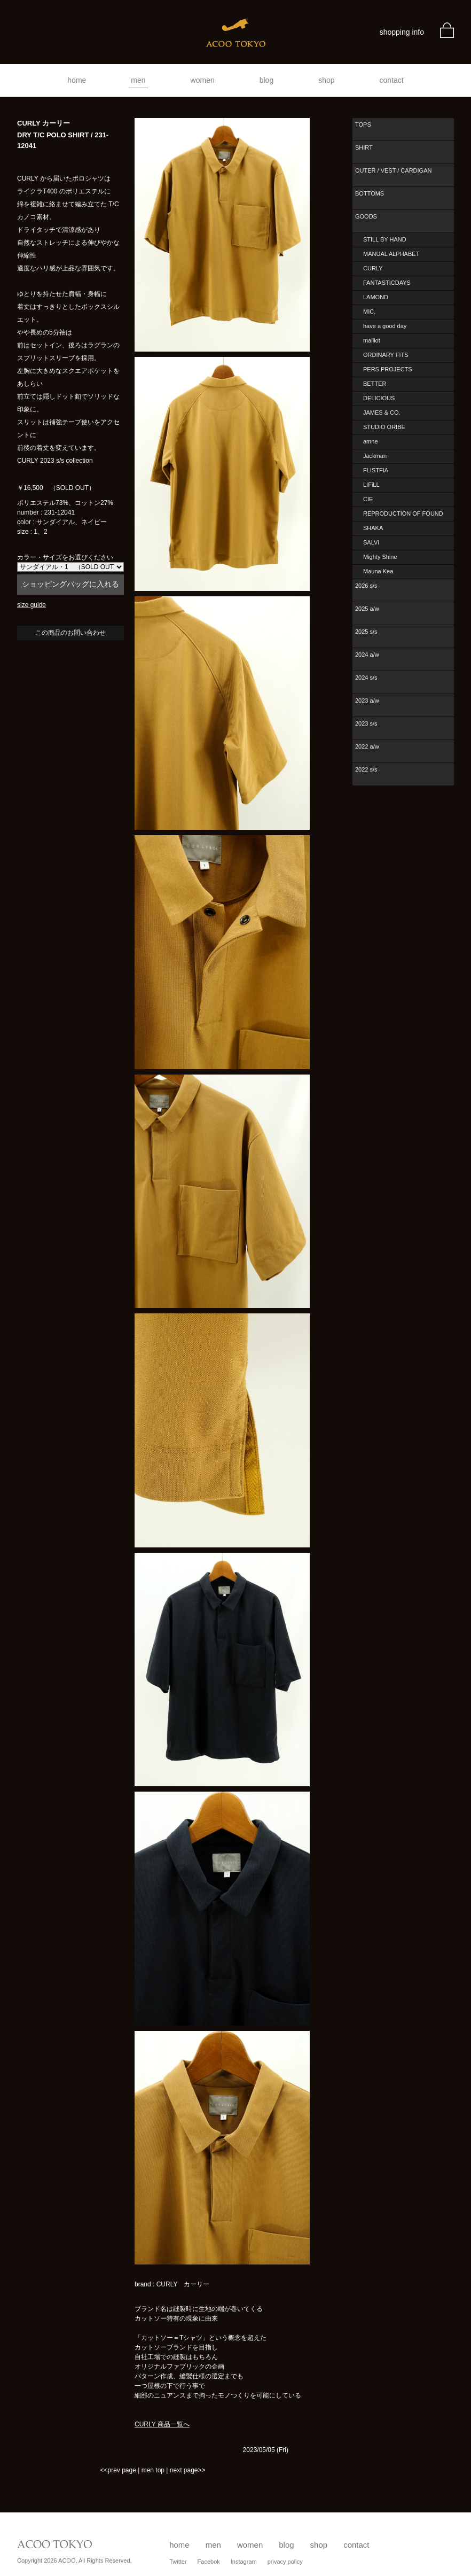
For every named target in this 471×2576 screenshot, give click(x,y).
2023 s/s (366, 723)
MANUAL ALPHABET (391, 254)
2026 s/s (366, 585)
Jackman (375, 456)
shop (326, 80)
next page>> (188, 2470)
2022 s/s (366, 769)
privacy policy (285, 2561)
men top (153, 2470)
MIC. (369, 311)
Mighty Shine (380, 557)
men (138, 80)
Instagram (244, 2561)
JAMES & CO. (382, 412)
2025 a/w (367, 608)
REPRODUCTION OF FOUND (403, 513)
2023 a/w (367, 700)
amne (370, 441)
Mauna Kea (378, 571)
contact (392, 80)
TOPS (363, 124)
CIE (368, 499)
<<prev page (118, 2470)
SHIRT (364, 147)
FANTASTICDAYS (387, 282)
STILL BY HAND (384, 239)
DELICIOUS (379, 398)
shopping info (402, 32)
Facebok (209, 2561)
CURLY (372, 268)
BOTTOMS (369, 193)
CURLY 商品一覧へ (162, 2424)
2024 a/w (367, 654)
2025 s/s (366, 631)
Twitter (177, 2561)
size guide (31, 605)
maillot (371, 340)
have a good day (384, 326)
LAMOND (375, 297)
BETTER (374, 383)
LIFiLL (371, 484)
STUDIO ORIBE (384, 427)
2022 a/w (367, 746)
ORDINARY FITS (386, 355)
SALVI (371, 542)
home (76, 80)
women (203, 80)
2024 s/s (366, 677)
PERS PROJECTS (387, 369)
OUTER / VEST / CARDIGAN (393, 170)
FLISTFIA (375, 470)
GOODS (366, 216)
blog (266, 80)
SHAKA (373, 528)
